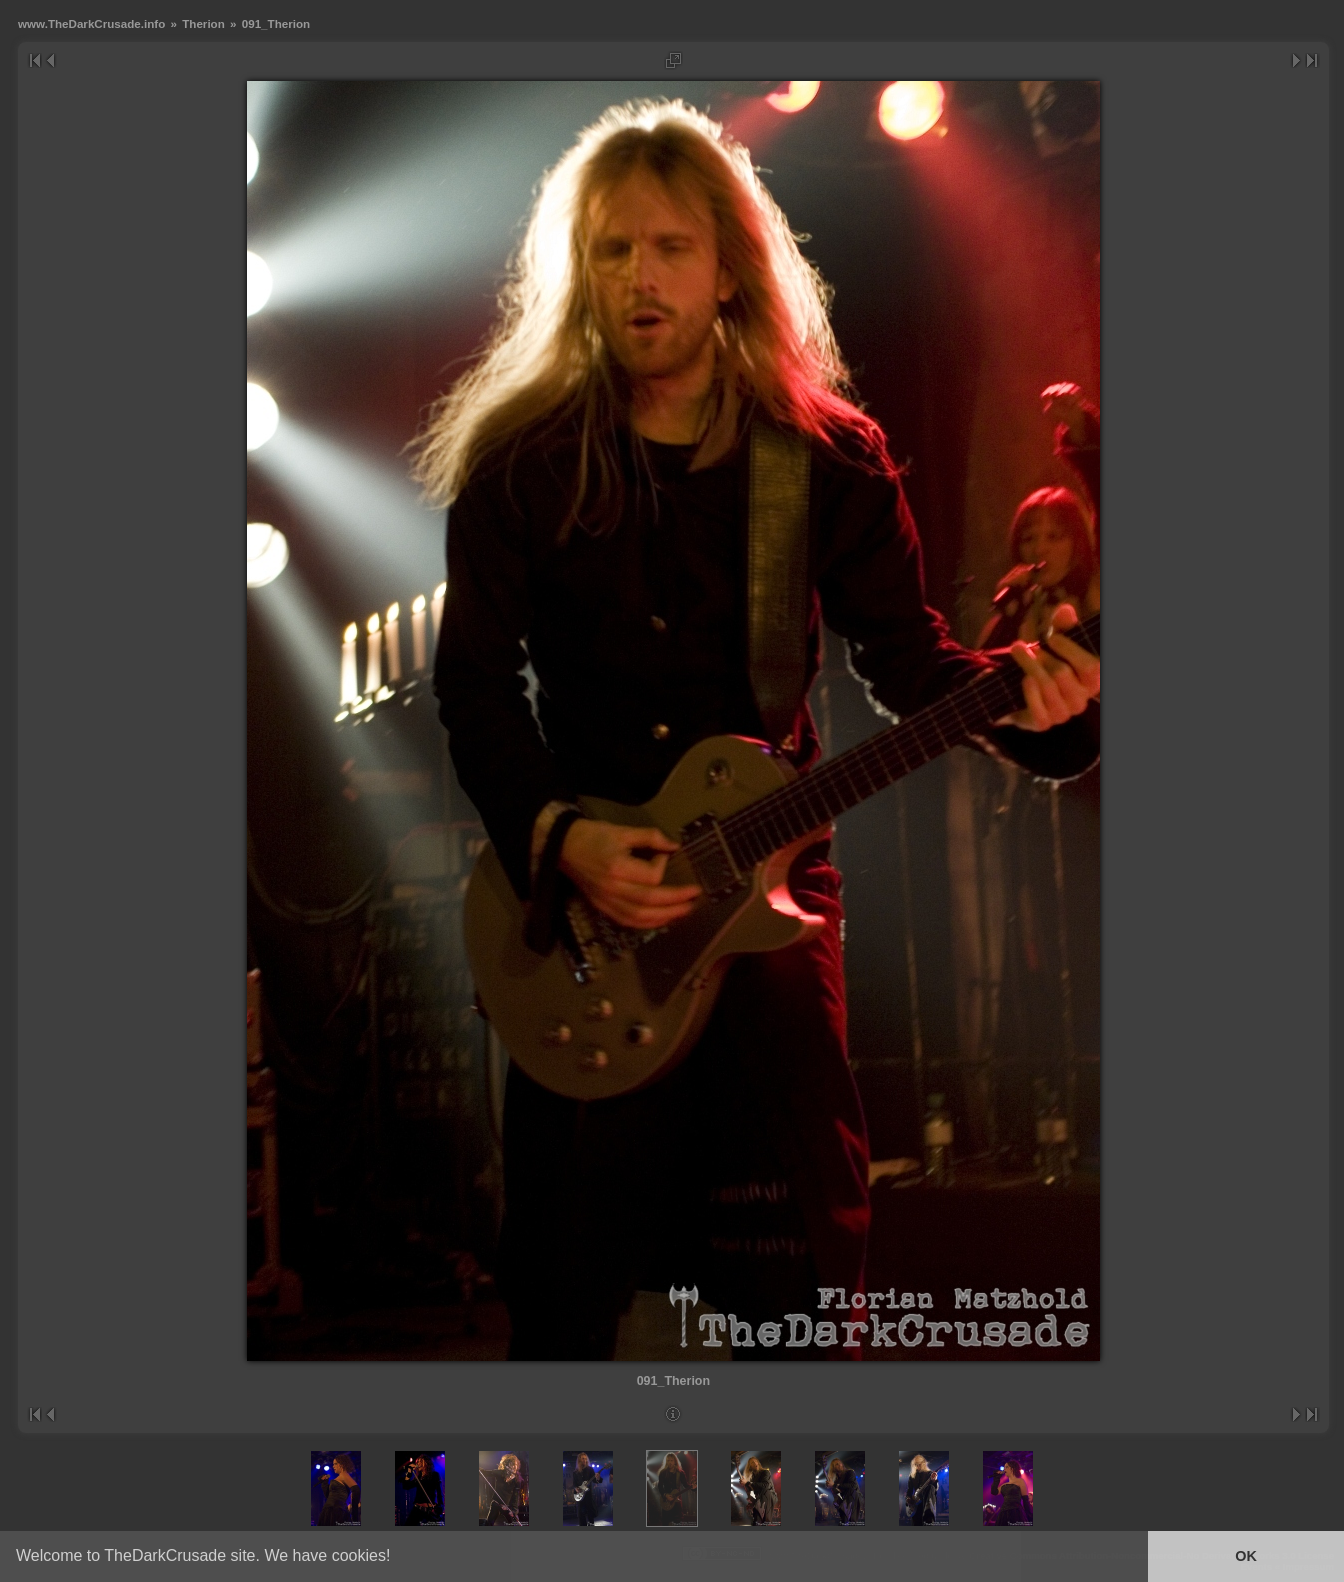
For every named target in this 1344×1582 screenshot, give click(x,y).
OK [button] (1246, 1556)
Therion (203, 23)
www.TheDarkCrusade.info (91, 23)
